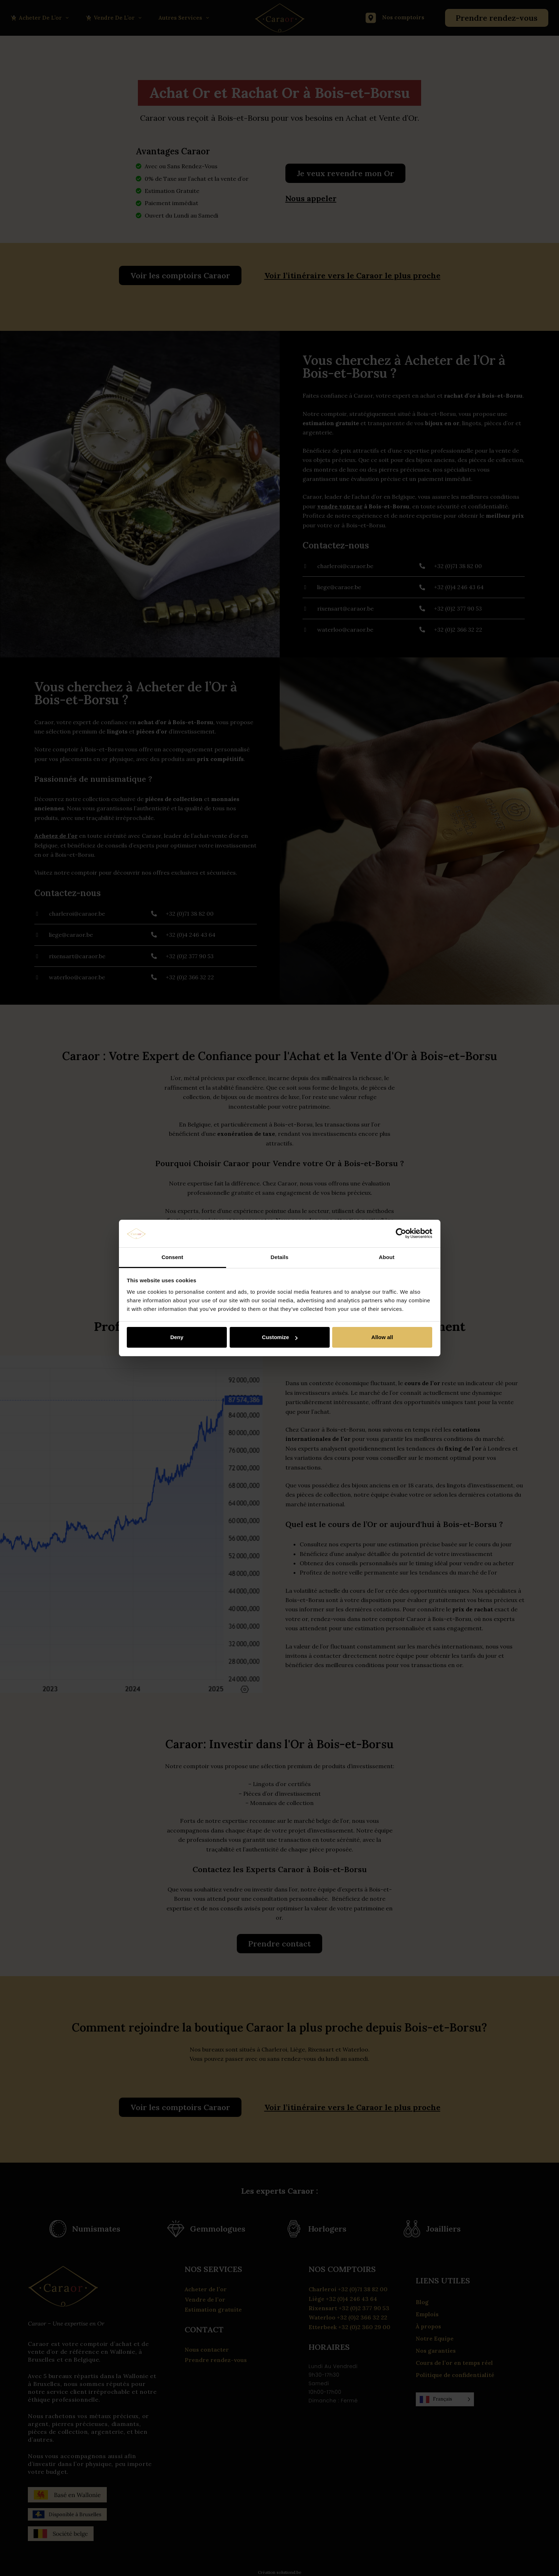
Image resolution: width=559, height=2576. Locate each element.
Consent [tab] (172, 1257)
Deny (177, 1337)
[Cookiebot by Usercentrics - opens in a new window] (401, 1233)
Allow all (382, 1337)
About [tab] (387, 1257)
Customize (280, 1337)
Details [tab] (280, 1257)
